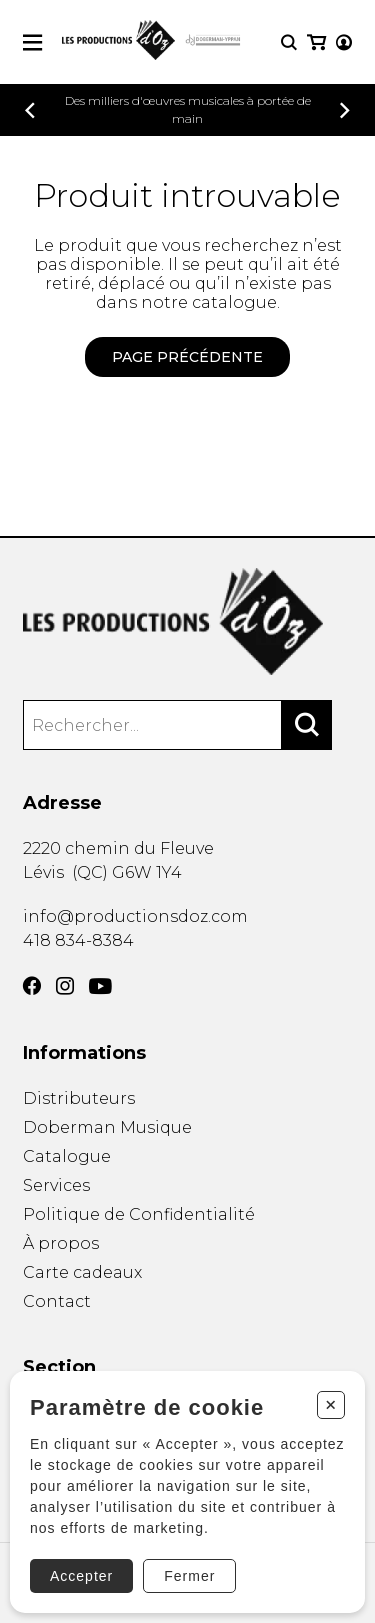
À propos (61, 1243)
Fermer (189, 1576)
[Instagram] (65, 986)
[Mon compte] (344, 42)
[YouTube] (100, 986)
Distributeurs (79, 1098)
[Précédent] (30, 110)
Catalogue (67, 1156)
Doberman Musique (107, 1127)
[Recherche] (289, 42)
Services (56, 1185)
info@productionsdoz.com (135, 916)
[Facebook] (32, 986)
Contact (57, 1301)
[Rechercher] (307, 725)
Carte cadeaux (82, 1272)
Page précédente (187, 357)
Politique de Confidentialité (139, 1214)
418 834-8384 (78, 940)
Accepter (81, 1576)
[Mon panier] (316, 42)
